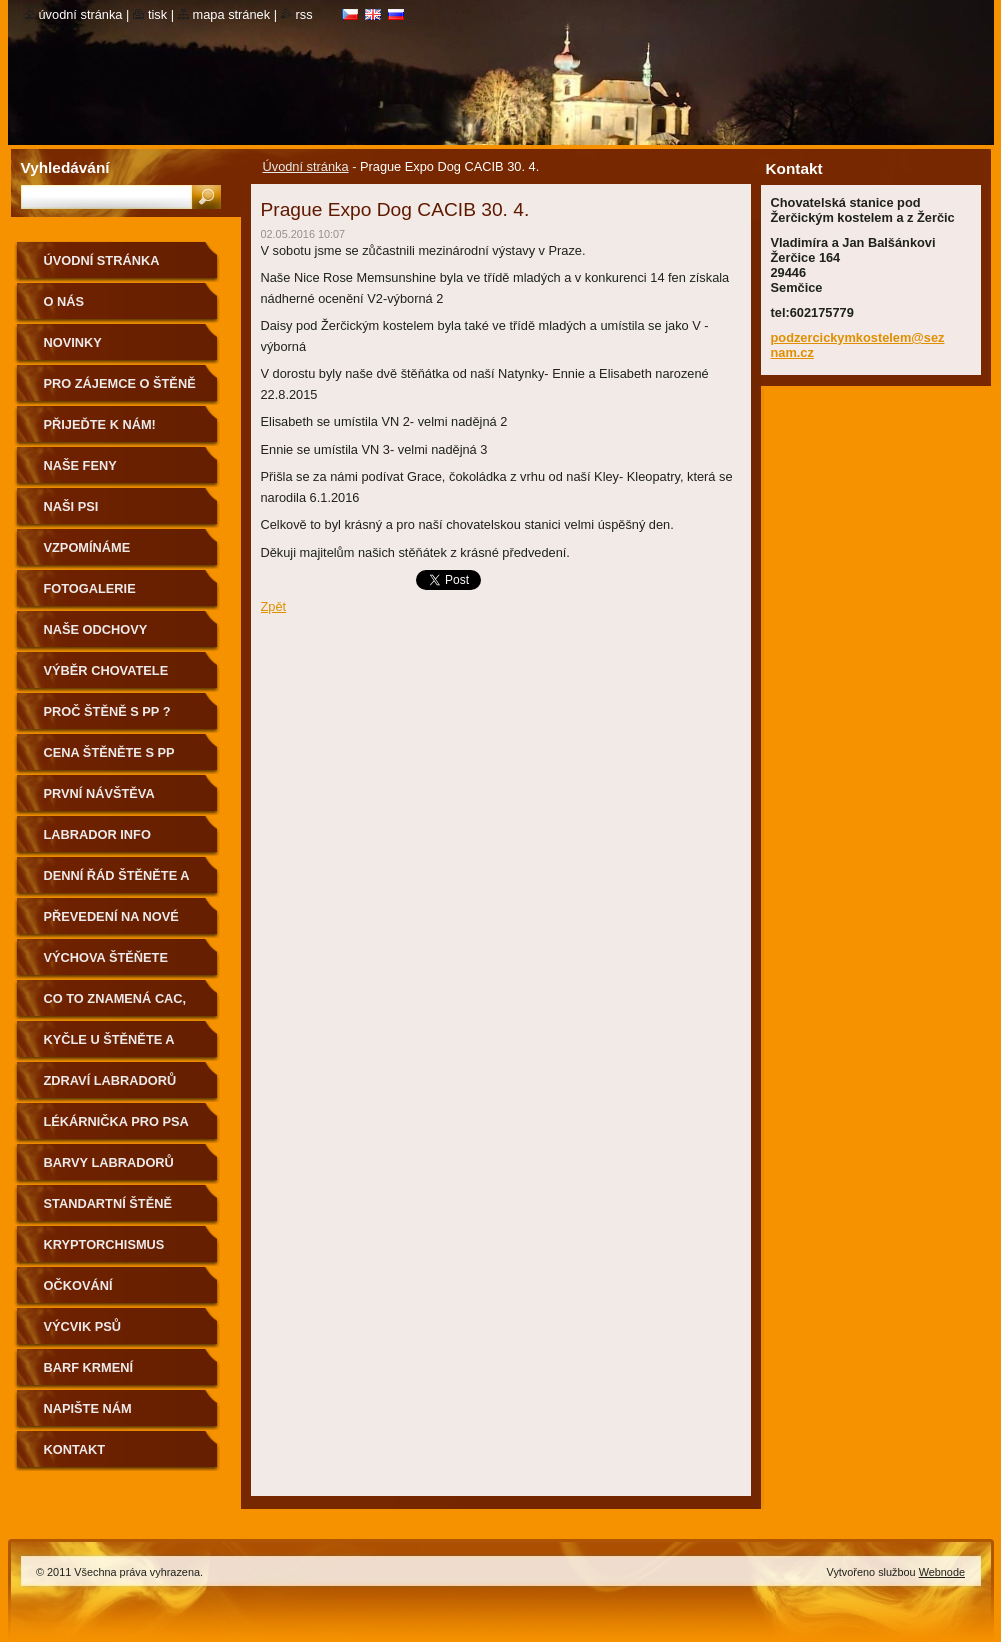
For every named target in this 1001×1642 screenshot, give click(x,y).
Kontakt (75, 1449)
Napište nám (88, 1408)
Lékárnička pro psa (116, 1121)
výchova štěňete (106, 957)
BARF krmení (89, 1367)
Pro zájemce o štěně (120, 383)
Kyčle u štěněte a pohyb (109, 1046)
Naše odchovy (96, 629)
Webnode (942, 1572)
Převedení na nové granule (111, 923)
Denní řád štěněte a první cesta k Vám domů (117, 882)
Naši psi (71, 506)
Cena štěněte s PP (109, 752)
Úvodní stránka (306, 166)
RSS (304, 14)
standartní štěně (108, 1203)
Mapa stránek (232, 14)
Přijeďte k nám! (100, 424)
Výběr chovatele (106, 670)
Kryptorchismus (104, 1244)
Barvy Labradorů (109, 1162)
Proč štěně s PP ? (107, 711)
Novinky (73, 342)
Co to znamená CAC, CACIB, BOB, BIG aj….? (119, 1005)
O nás (64, 301)
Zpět (274, 606)
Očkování (78, 1285)
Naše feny (80, 465)
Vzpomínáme (87, 547)
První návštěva (99, 793)
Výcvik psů (83, 1326)
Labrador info (97, 834)
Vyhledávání (65, 167)
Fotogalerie (90, 588)
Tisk (157, 14)
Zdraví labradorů (110, 1080)
